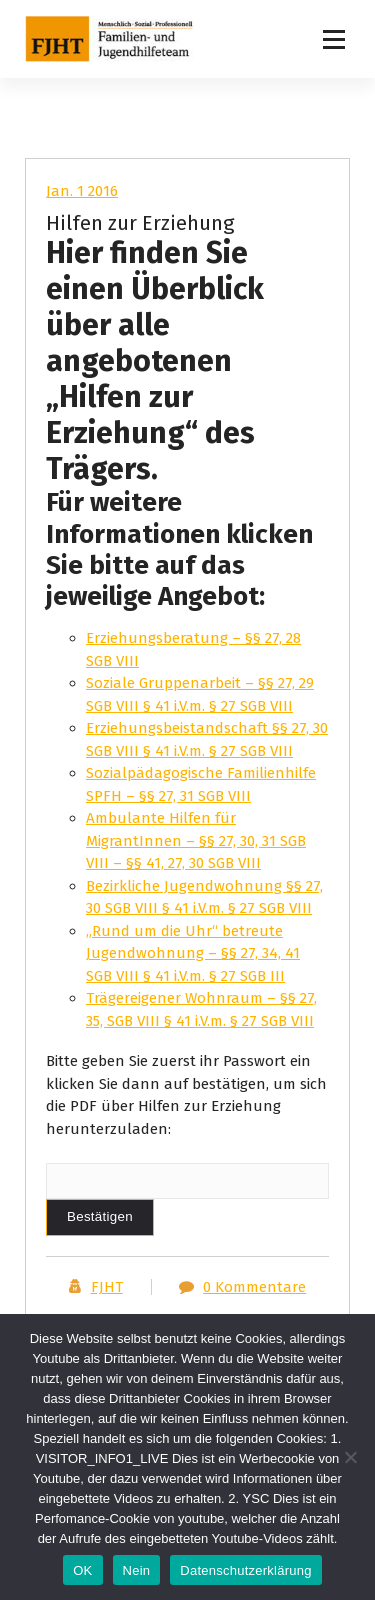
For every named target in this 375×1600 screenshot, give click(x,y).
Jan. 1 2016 (82, 191)
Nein (137, 1570)
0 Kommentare (254, 1287)
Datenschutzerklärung (245, 1570)
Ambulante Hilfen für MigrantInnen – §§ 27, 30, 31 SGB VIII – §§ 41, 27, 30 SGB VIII (196, 840)
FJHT (107, 1287)
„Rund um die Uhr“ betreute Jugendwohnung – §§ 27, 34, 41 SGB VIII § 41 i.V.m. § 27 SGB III (193, 953)
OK (82, 1570)
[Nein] (350, 1457)
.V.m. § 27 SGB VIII (256, 1021)
